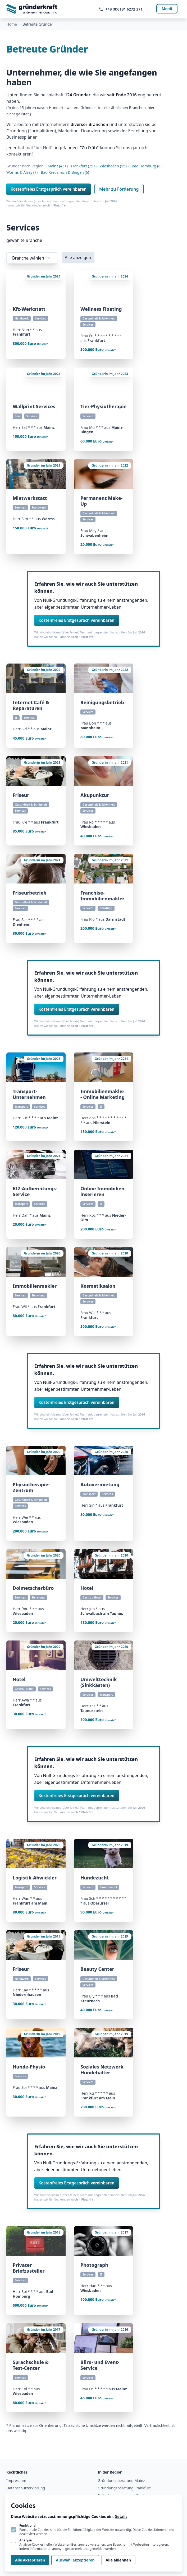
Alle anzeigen (78, 257)
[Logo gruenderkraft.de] (31, 9)
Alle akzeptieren (30, 2560)
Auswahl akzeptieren (75, 2560)
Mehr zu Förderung (119, 189)
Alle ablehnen (118, 2560)
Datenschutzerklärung (25, 2487)
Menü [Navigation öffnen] (167, 8)
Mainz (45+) (57, 165)
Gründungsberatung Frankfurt (124, 2487)
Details (121, 2516)
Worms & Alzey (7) (22, 172)
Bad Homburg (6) (147, 165)
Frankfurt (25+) (84, 165)
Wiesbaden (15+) (114, 165)
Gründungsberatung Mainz (121, 2480)
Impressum (16, 2480)
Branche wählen (32, 258)
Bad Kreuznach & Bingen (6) (65, 172)
